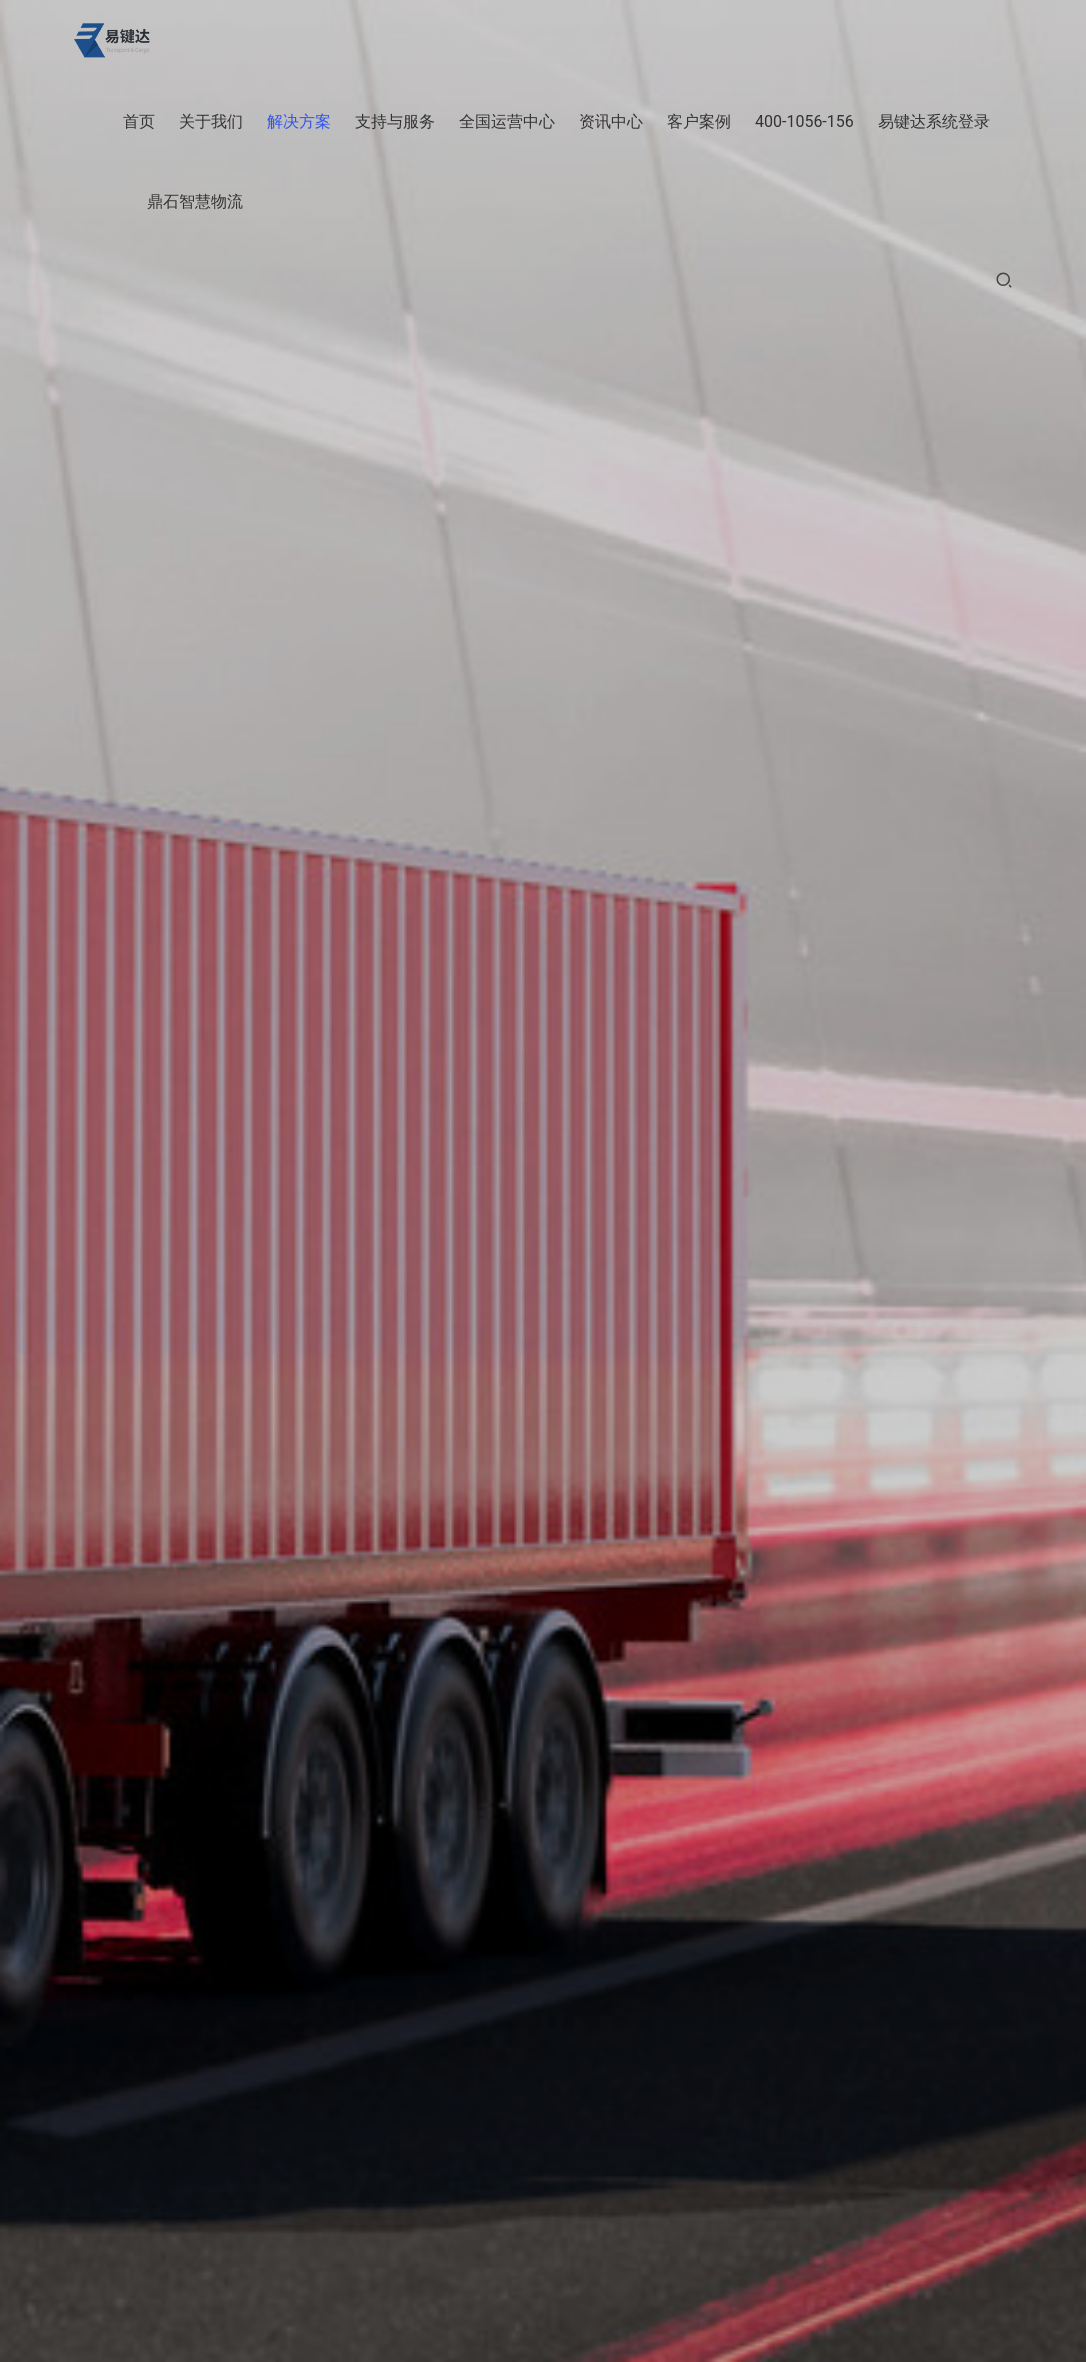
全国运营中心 (507, 121)
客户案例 (699, 121)
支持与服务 (395, 121)
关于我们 (211, 121)
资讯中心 (611, 121)
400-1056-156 (804, 121)
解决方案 (299, 121)
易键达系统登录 (934, 121)
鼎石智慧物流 (195, 201)
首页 (139, 121)
